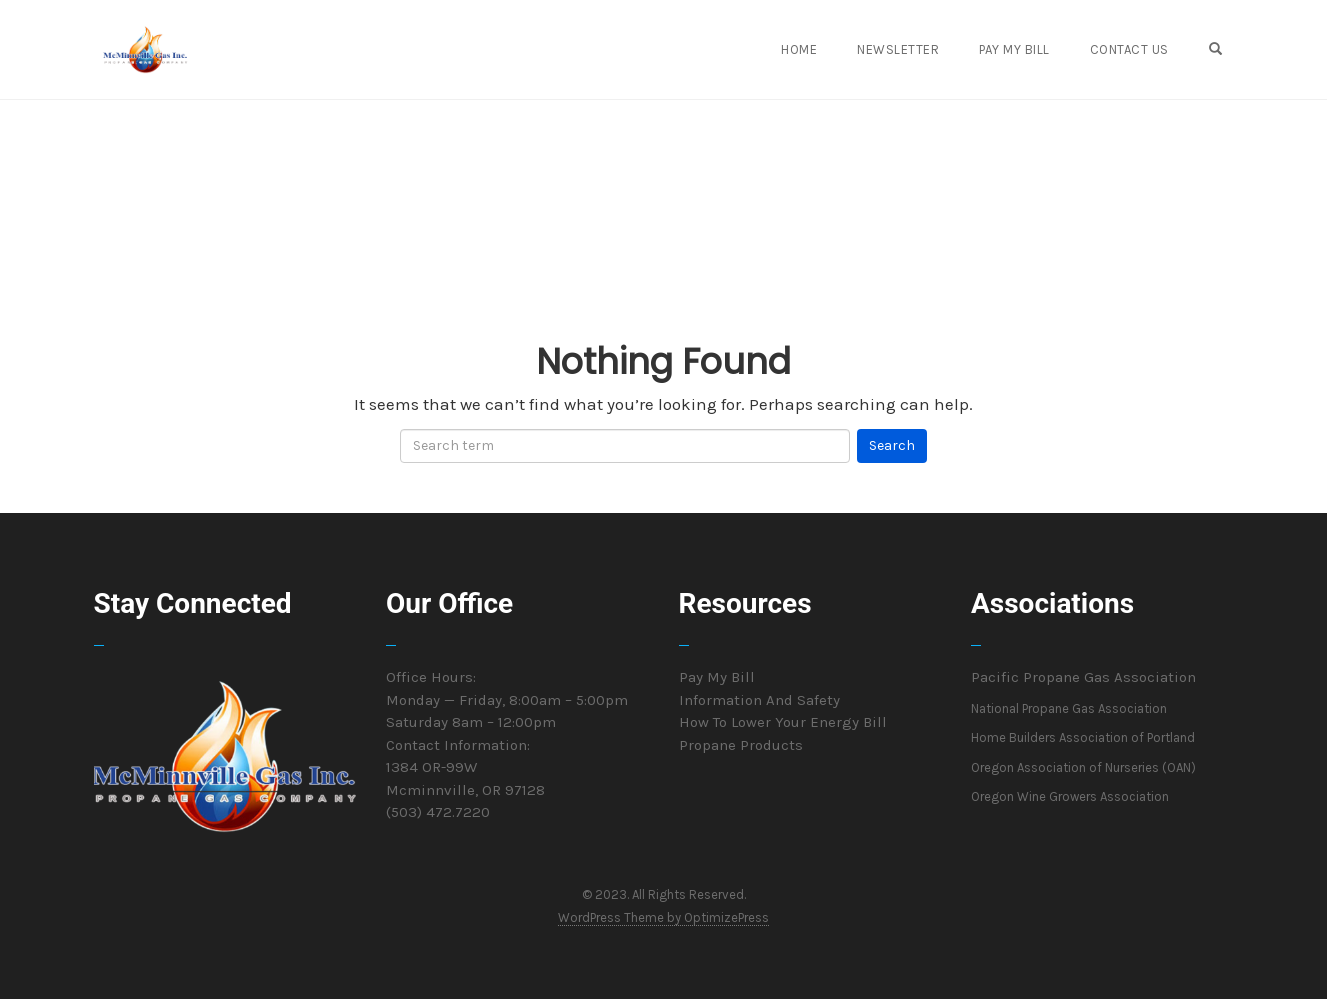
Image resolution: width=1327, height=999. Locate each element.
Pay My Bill (1014, 49)
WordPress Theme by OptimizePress (663, 917)
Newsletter (898, 49)
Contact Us (1129, 49)
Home (799, 49)
